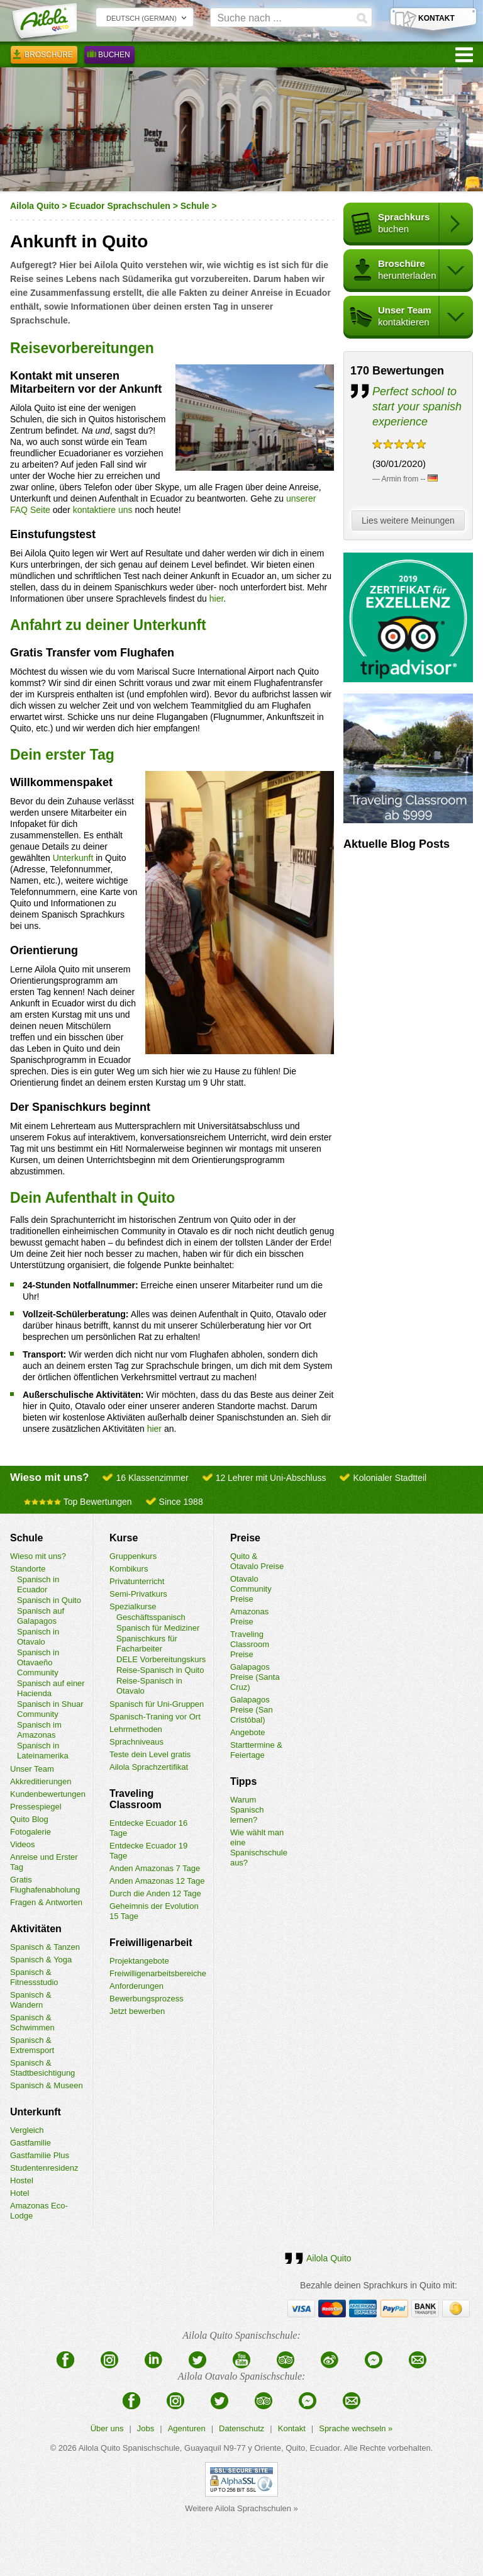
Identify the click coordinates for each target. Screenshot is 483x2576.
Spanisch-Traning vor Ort (155, 1716)
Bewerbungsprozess (146, 1998)
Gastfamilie (30, 2142)
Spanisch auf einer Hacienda (51, 1688)
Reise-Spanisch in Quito (160, 1670)
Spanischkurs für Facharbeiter (146, 1643)
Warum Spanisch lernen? (247, 1810)
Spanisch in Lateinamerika (43, 1750)
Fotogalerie (30, 1831)
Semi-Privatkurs (138, 1594)
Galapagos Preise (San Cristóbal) (251, 1709)
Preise (245, 1538)
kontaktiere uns (103, 510)
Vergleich (26, 2130)
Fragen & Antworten (46, 1902)
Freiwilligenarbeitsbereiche (157, 1973)
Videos (22, 1844)
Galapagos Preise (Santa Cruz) (255, 1677)
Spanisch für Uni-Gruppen (156, 1704)
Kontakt (292, 2428)
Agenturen (187, 2428)
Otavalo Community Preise (251, 1589)
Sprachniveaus (136, 1741)
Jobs (145, 2428)
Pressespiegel (36, 1806)
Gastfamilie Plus (39, 2155)
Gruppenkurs (133, 1556)
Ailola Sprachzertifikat (148, 1767)
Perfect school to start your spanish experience (417, 406)
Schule (194, 206)
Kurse (123, 1538)
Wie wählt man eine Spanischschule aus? (258, 1847)
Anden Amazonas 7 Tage (154, 1868)
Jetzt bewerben (137, 2011)
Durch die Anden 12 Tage (155, 1893)
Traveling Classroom (135, 1799)
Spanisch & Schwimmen (32, 2022)
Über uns (107, 2428)
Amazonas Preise (249, 1616)
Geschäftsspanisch (151, 1617)
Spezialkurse (132, 1606)
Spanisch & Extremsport (32, 2045)
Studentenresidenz (44, 2168)
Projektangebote (139, 1961)
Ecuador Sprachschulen (120, 206)
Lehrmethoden (135, 1729)
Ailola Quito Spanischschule (129, 2448)
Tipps (243, 1781)
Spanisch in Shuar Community (50, 1709)
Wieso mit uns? (38, 1556)
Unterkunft (73, 858)
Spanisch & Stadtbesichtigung (42, 2068)
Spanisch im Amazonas (39, 1730)
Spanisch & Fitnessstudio (34, 1977)
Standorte (27, 1568)
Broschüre (44, 56)
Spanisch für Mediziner (157, 1628)
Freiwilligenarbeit (150, 1942)
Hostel (21, 2180)
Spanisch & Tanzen (45, 1947)
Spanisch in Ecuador (38, 1584)
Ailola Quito (35, 206)
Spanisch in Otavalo (38, 1636)
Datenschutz (241, 2428)
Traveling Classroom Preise (249, 1644)
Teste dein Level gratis (150, 1754)
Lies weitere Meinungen (411, 521)
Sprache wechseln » (355, 2428)
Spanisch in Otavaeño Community (38, 1662)
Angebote (247, 1732)
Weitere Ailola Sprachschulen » (241, 2508)
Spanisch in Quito (49, 1600)
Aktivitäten (36, 1928)
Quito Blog (29, 1819)
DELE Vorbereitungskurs (161, 1659)
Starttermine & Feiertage (256, 1750)
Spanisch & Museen (46, 2085)
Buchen (109, 56)
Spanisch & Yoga (41, 1959)
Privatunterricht (136, 1581)
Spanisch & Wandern (31, 2000)
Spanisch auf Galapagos (40, 1616)
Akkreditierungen (41, 1781)
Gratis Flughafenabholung (45, 1884)
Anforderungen (136, 1986)
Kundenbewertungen (48, 1794)
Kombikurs (128, 1568)
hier (216, 598)
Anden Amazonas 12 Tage (157, 1881)
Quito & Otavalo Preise (257, 1561)
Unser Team (32, 1769)
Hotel (19, 2193)
